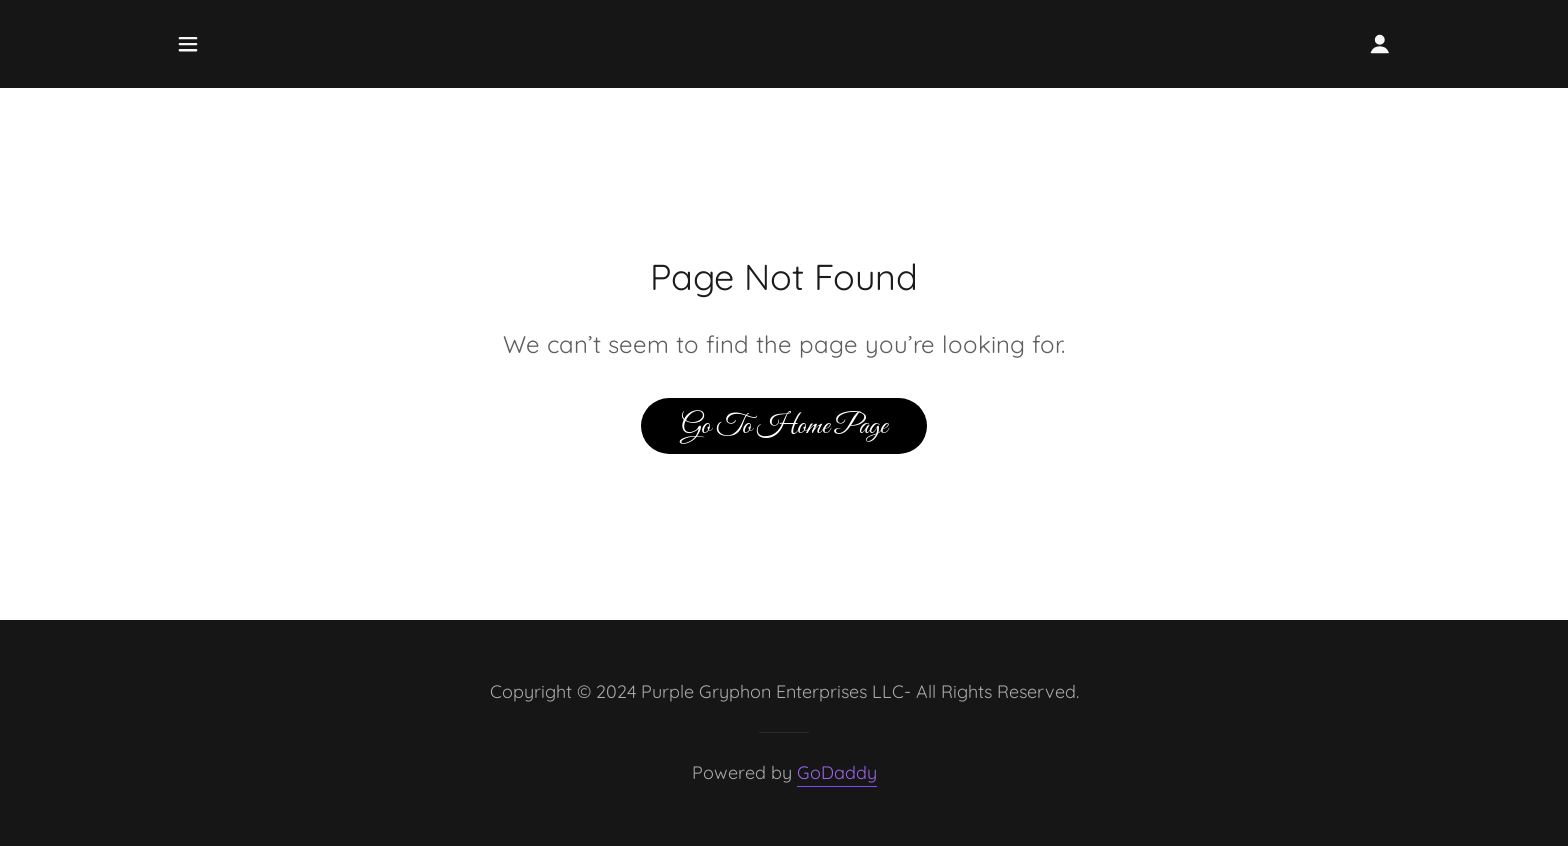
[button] (188, 44)
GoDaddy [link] (837, 772)
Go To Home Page (784, 426)
